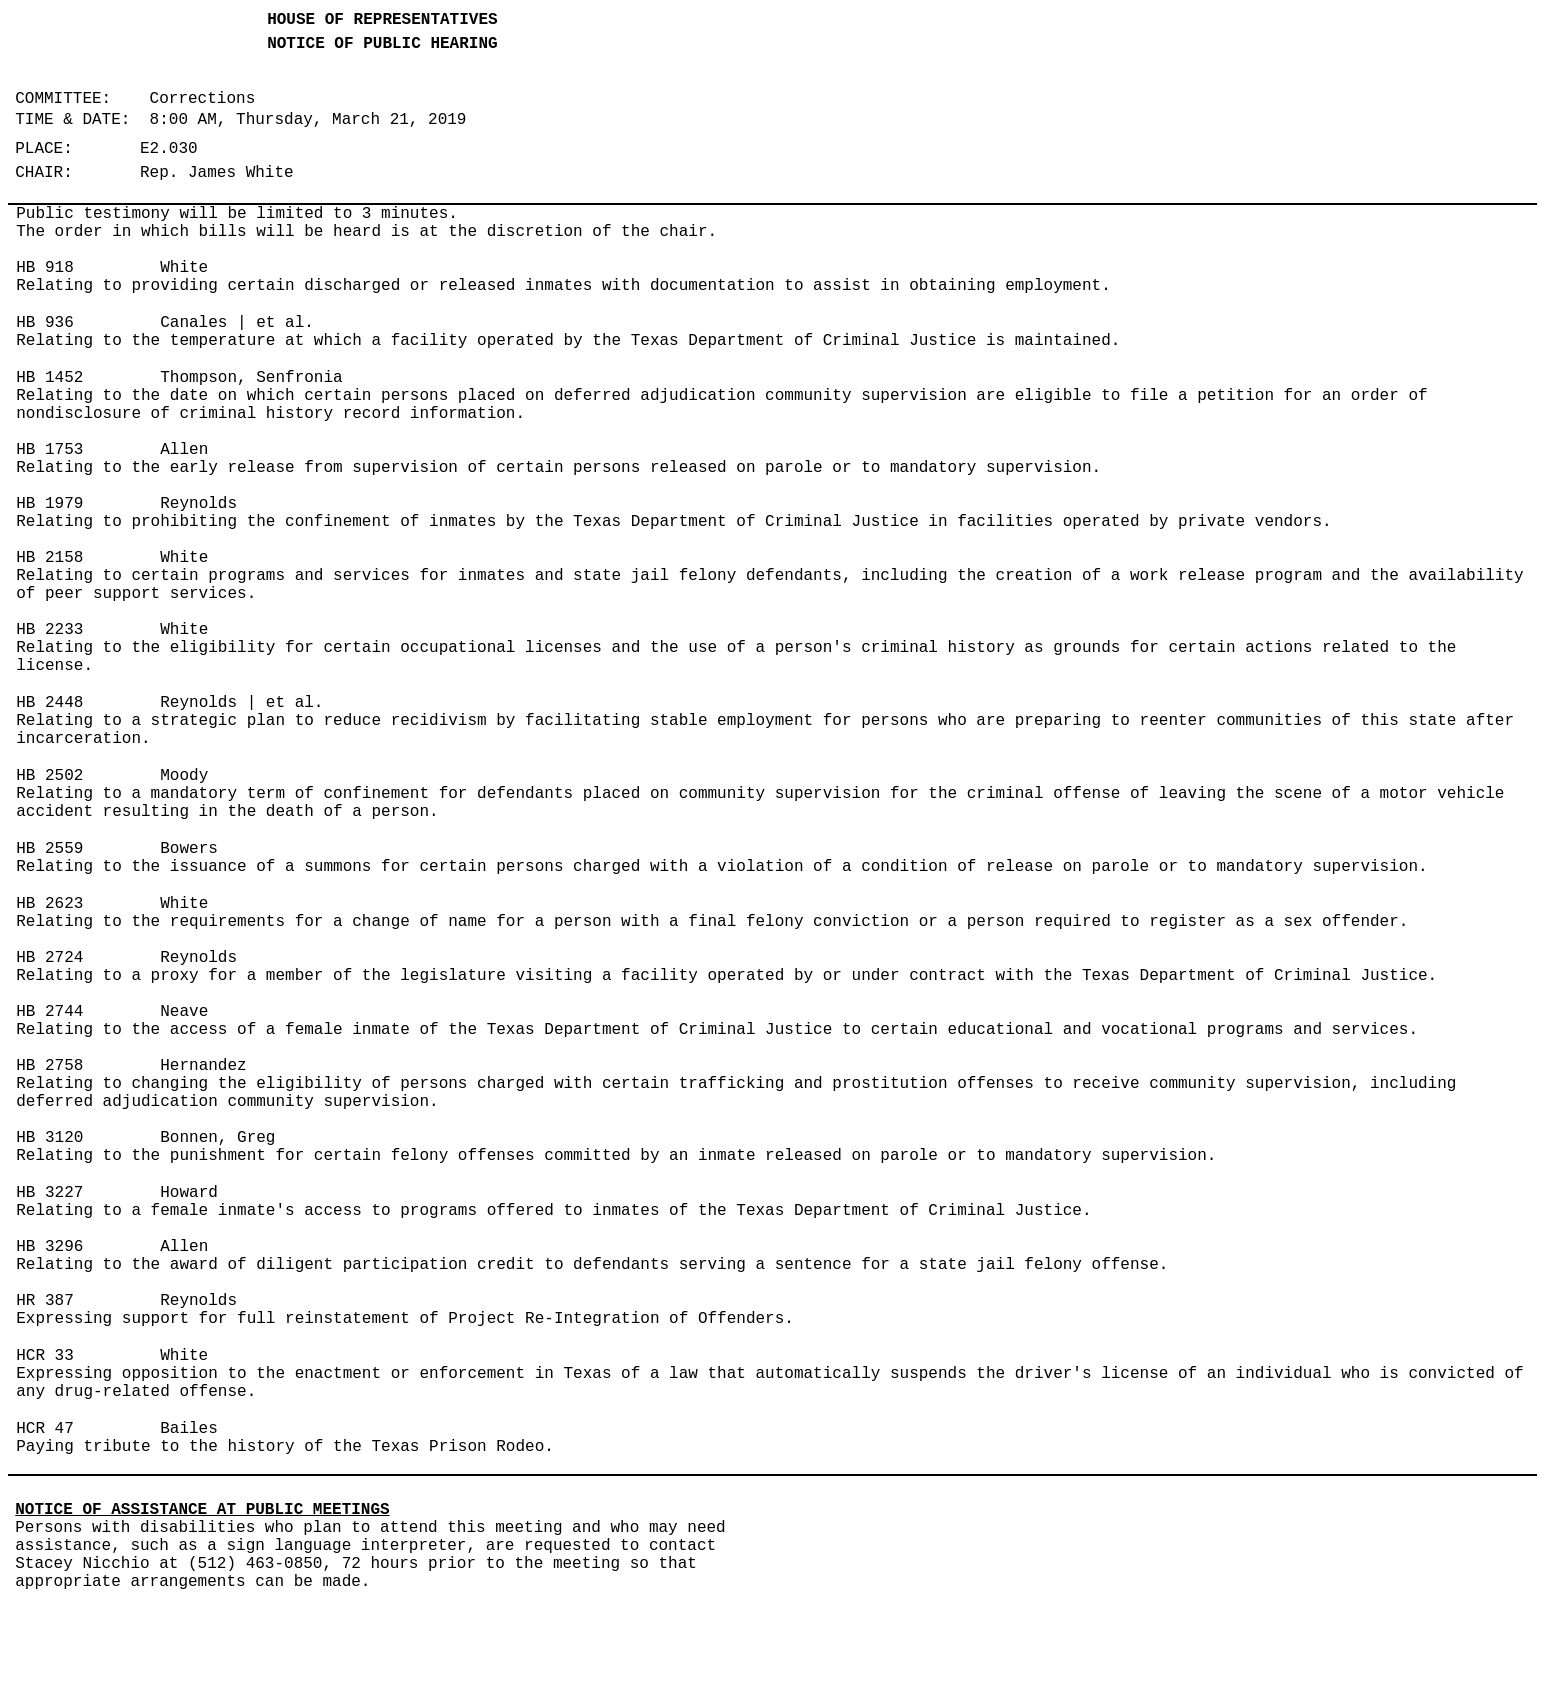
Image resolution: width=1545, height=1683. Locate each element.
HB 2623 (49, 904)
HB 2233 (49, 630)
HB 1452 (49, 378)
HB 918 (45, 268)
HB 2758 (49, 1066)
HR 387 (45, 1301)
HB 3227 (49, 1193)
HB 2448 (49, 703)
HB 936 (45, 323)
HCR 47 (45, 1429)
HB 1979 (49, 504)
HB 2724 (49, 958)
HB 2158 (49, 558)
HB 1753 (49, 450)
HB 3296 (49, 1247)
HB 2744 (49, 1012)
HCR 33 (45, 1356)
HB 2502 (49, 776)
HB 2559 (49, 849)
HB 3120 (49, 1138)
